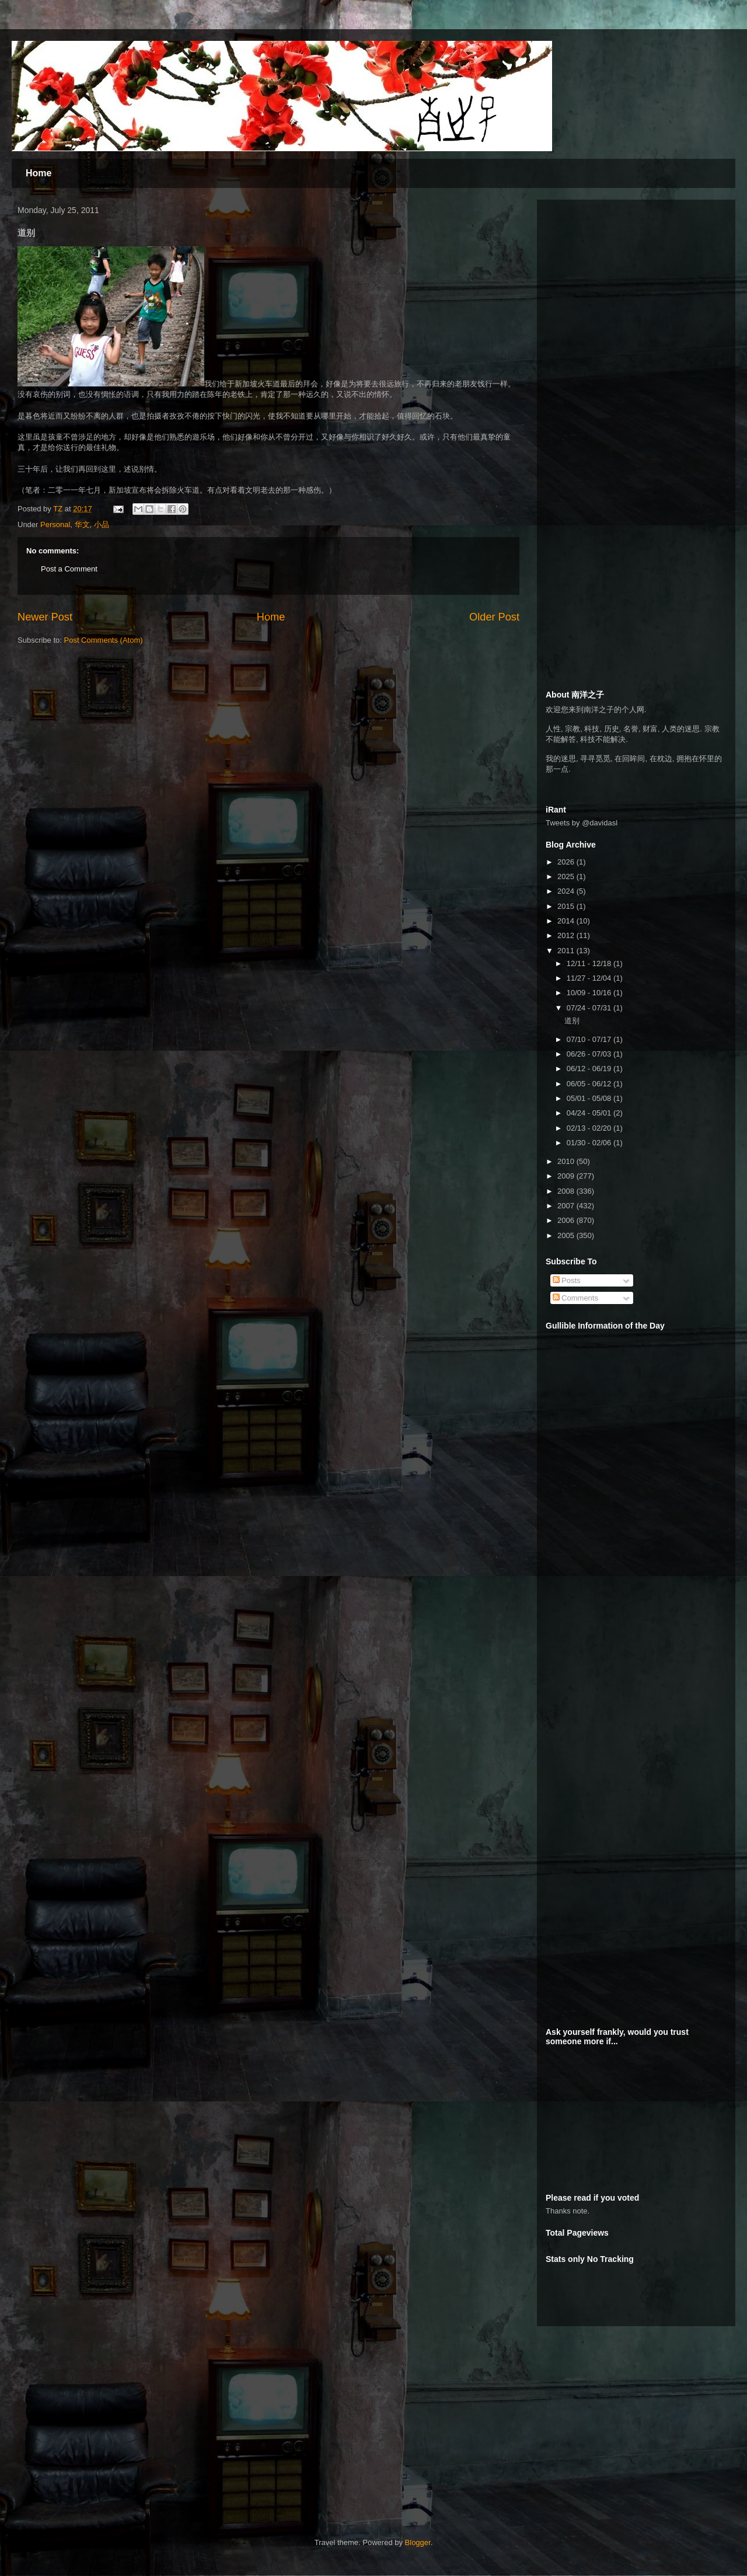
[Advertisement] (116, 2428)
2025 (567, 876)
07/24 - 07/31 (590, 1007)
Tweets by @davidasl (581, 822)
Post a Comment (69, 568)
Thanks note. (567, 2210)
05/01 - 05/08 (590, 1098)
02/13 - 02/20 (590, 1128)
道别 (572, 1020)
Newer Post (45, 617)
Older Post (494, 617)
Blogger (418, 2542)
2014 (567, 920)
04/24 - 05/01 (590, 1113)
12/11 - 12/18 (590, 963)
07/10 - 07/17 (590, 1039)
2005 (567, 1235)
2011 (567, 950)
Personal (55, 524)
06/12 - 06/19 (590, 1068)
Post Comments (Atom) (103, 640)
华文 (82, 524)
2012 (567, 935)
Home (38, 173)
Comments (575, 1298)
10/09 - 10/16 (590, 992)
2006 (567, 1220)
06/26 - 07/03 (590, 1054)
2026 (567, 861)
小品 (101, 524)
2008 (567, 1191)
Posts (567, 1280)
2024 (567, 891)
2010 (567, 1161)
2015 (567, 906)
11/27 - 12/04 (590, 978)
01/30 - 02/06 (590, 1142)
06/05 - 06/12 (590, 1083)
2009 (567, 1176)
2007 (567, 1205)
